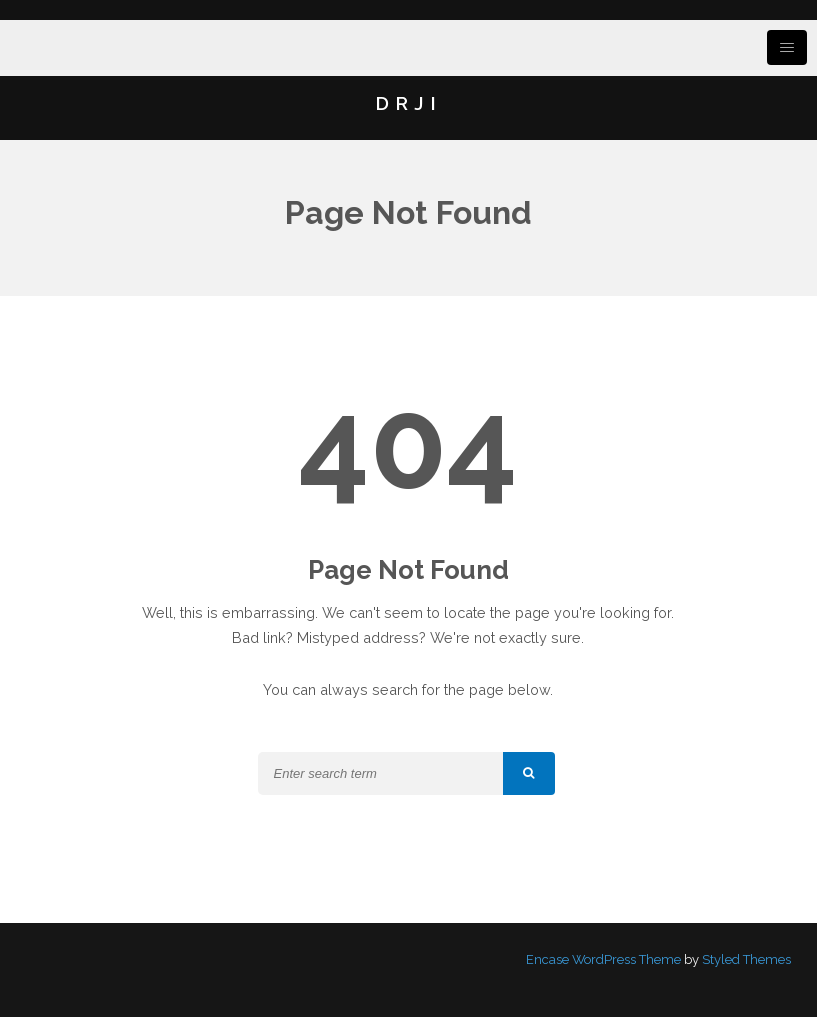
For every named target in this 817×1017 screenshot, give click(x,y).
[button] (529, 773)
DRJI (408, 103)
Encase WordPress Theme (603, 959)
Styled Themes (746, 959)
